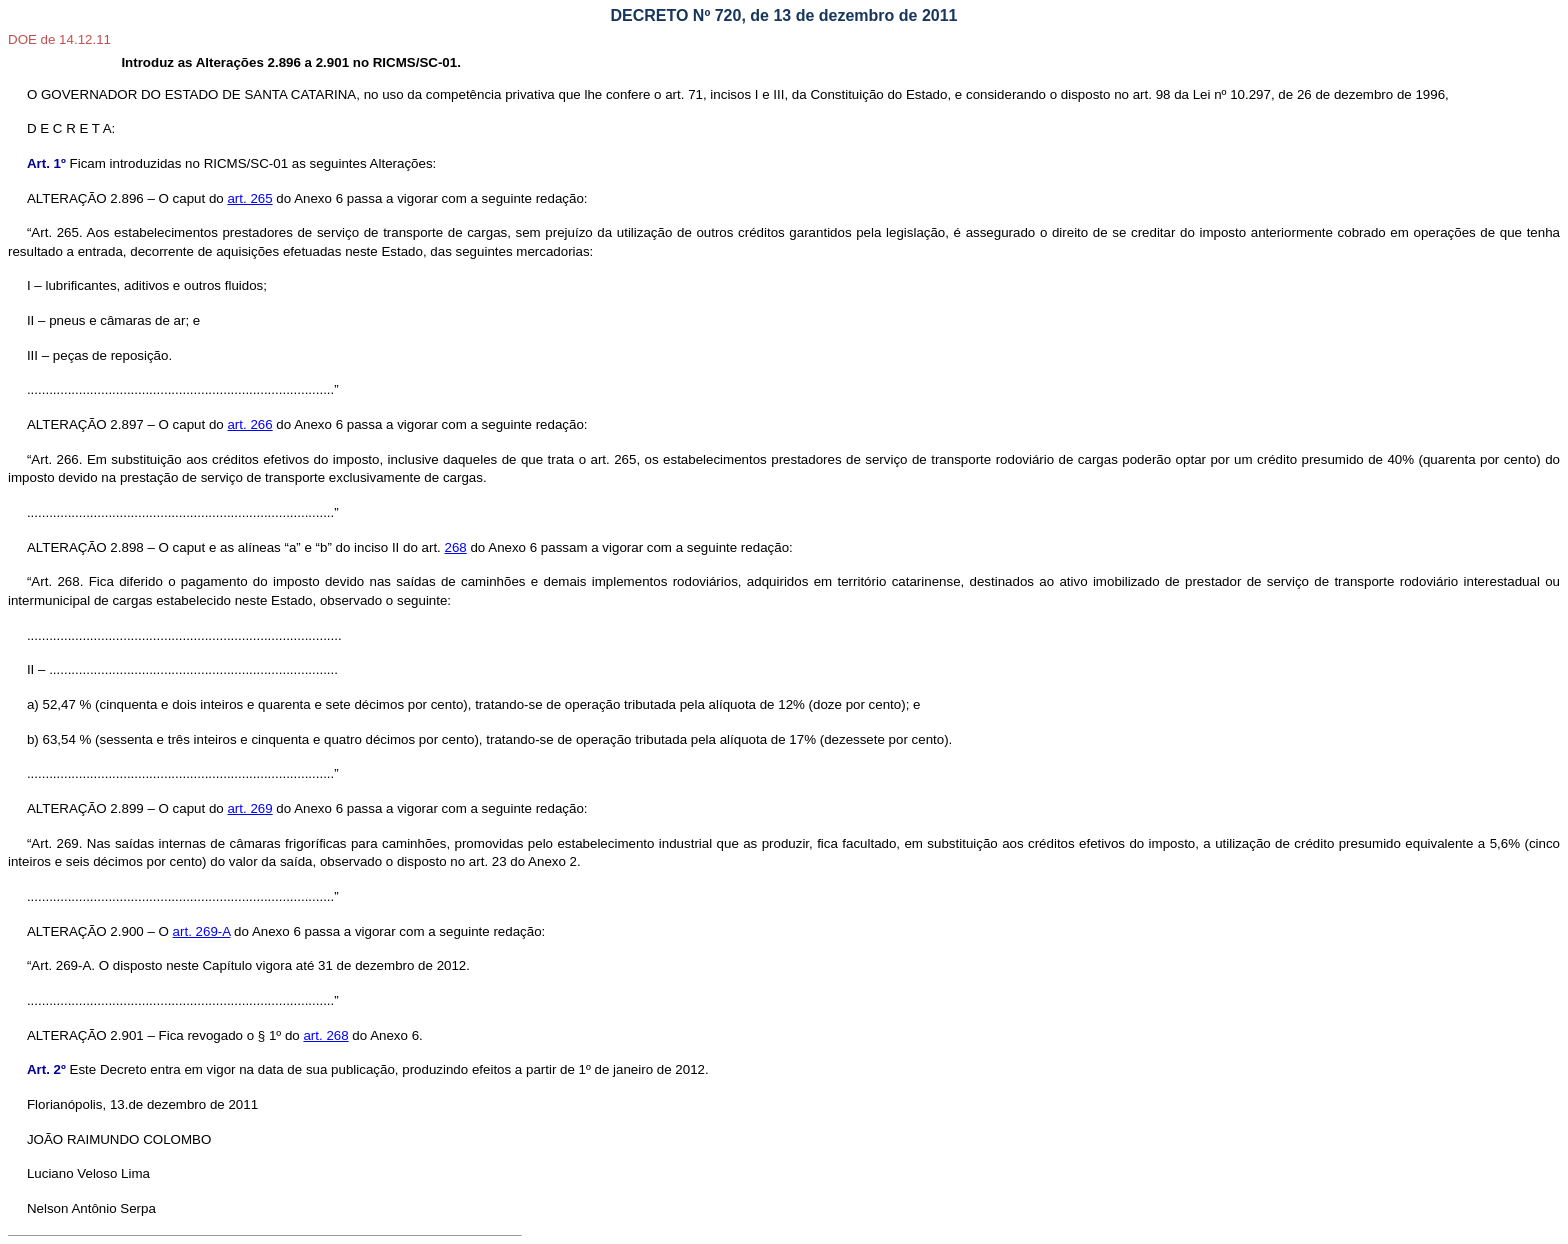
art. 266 (249, 424)
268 (456, 547)
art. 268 (325, 1035)
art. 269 (249, 808)
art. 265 (249, 198)
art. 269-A (202, 931)
